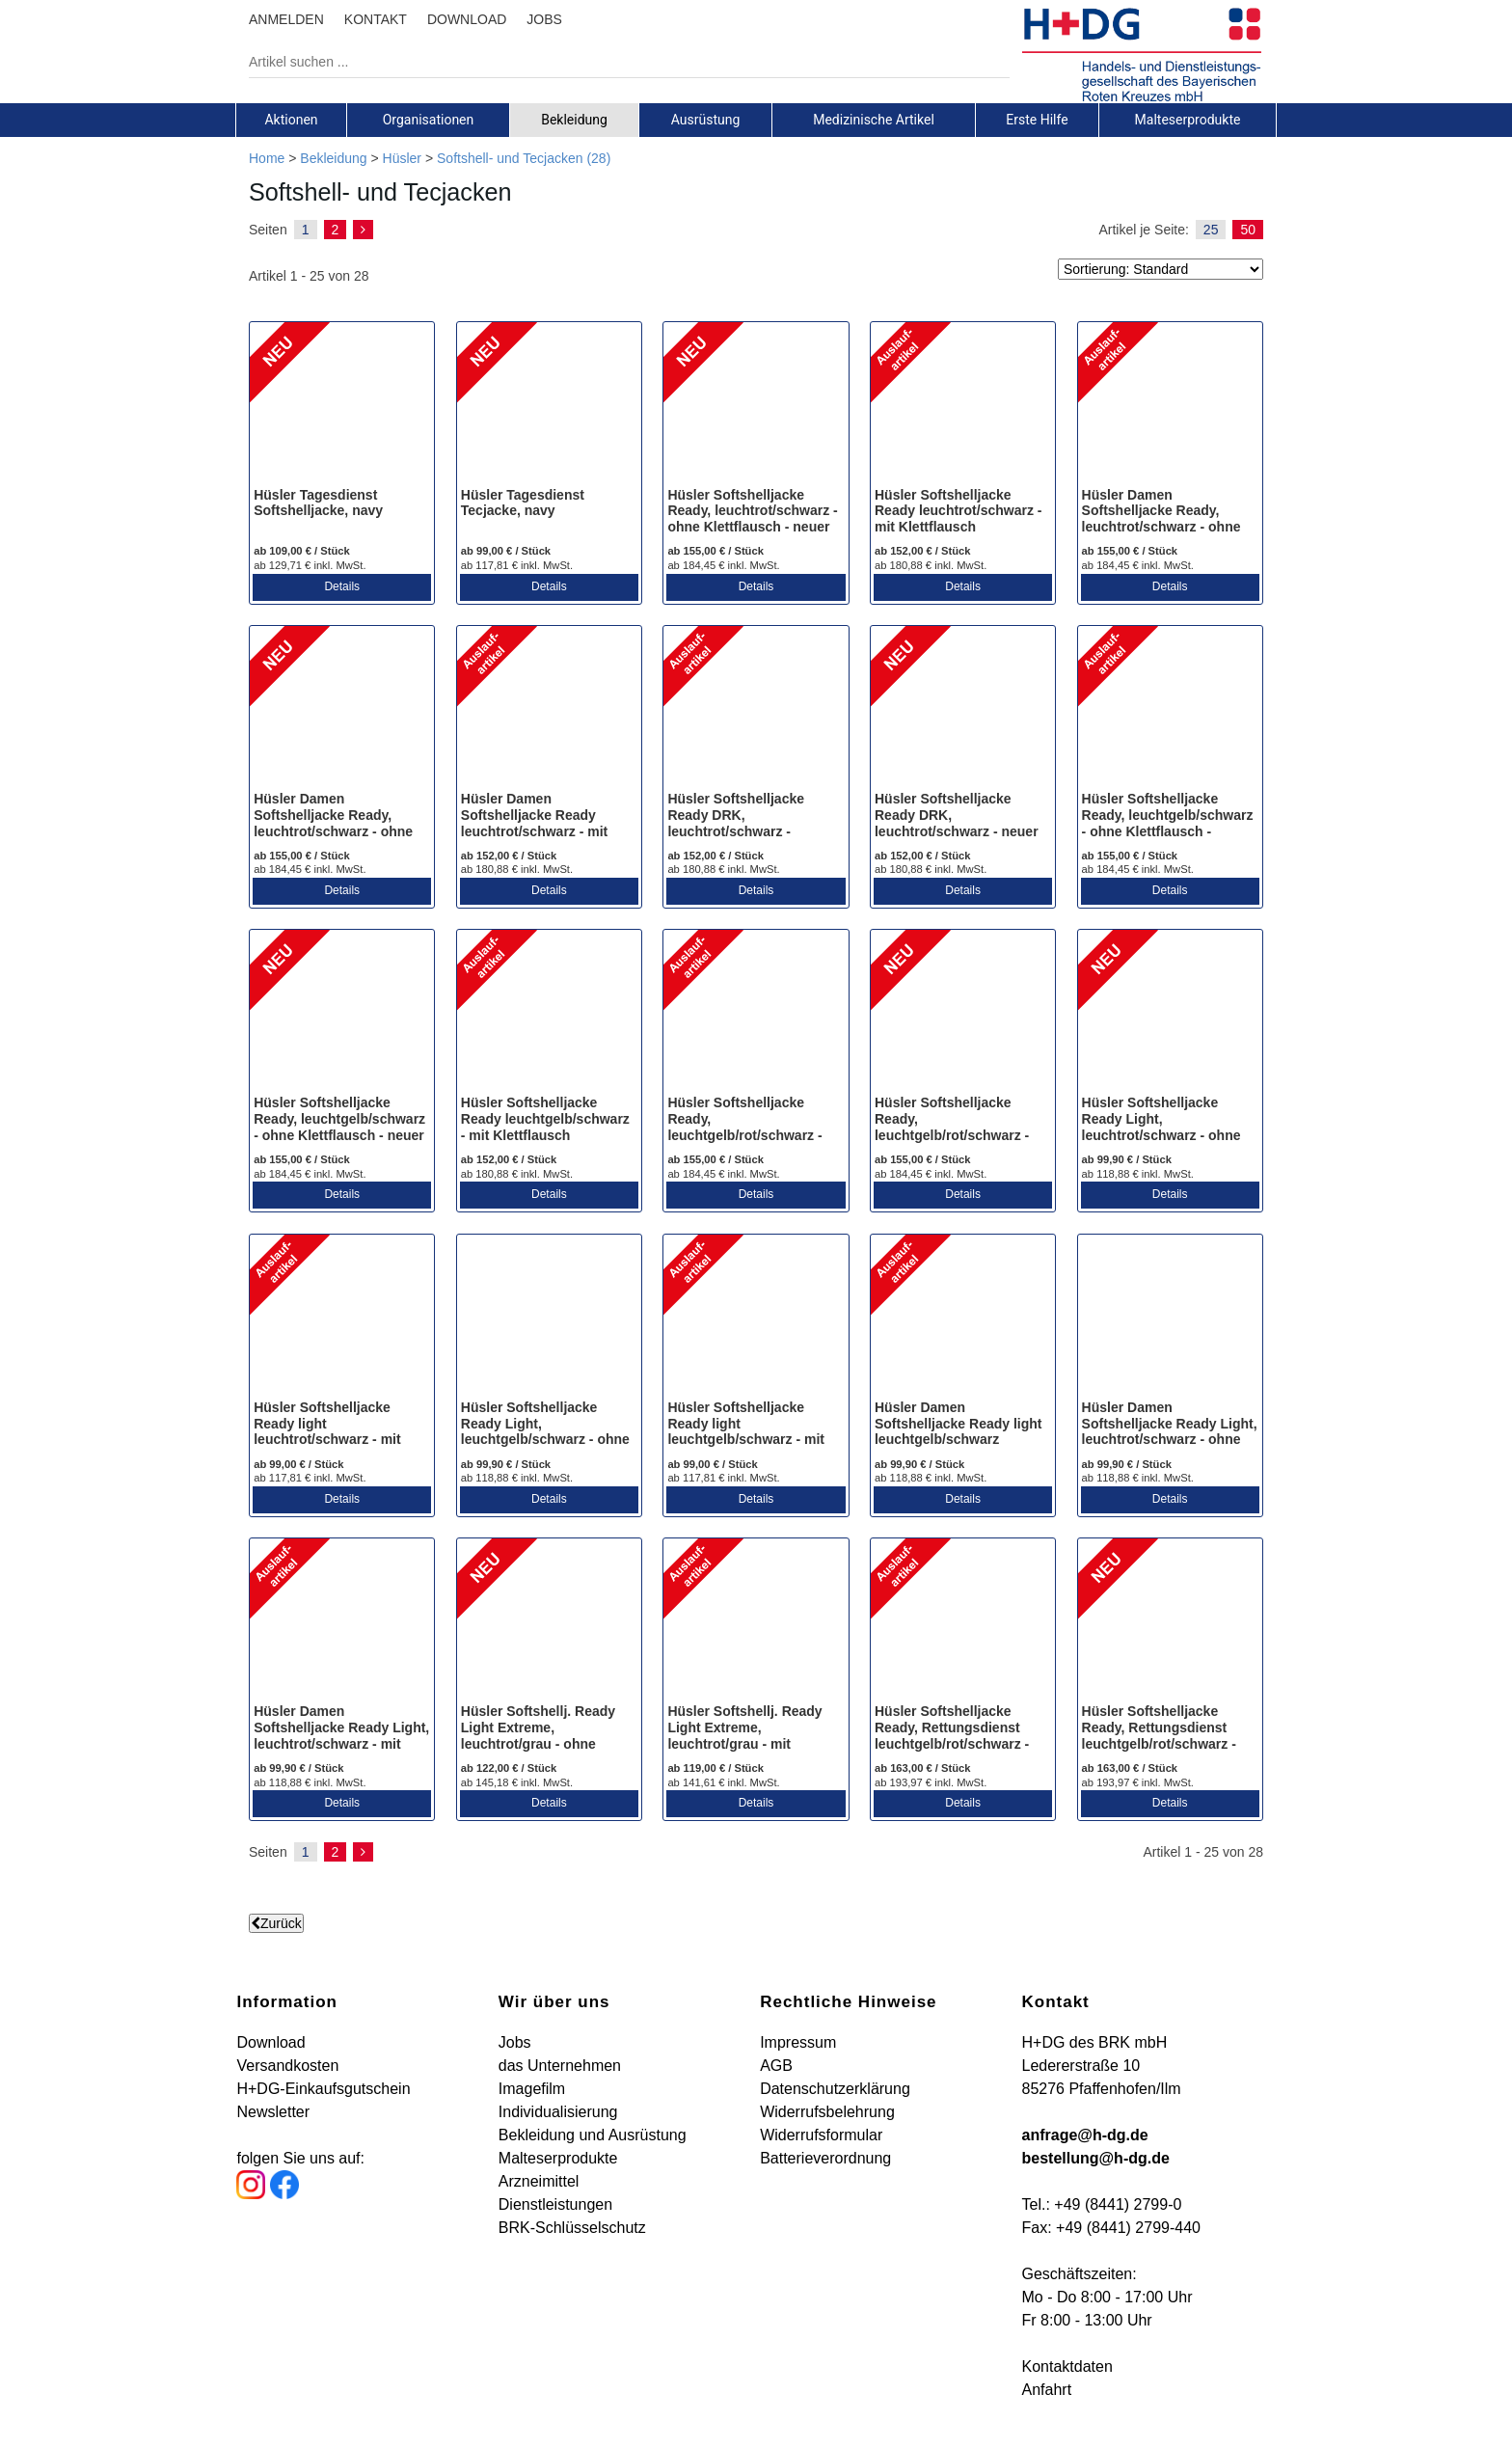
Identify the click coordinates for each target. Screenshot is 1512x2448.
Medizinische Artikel (873, 119)
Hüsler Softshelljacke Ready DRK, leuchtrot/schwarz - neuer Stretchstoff (957, 823)
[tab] (291, 119)
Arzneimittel (539, 2181)
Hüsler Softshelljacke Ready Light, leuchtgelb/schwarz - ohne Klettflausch (545, 1431)
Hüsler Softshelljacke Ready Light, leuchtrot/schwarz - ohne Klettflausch (1161, 1126)
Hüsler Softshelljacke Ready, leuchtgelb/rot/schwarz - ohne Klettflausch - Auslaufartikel (744, 1135)
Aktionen (290, 119)
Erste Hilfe (1036, 119)
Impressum (798, 2042)
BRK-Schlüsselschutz (572, 2227)
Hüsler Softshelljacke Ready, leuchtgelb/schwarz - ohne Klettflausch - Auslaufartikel (1168, 823)
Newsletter (273, 2112)
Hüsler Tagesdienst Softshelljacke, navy (318, 503)
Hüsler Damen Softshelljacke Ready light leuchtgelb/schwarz (958, 1424)
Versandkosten (287, 2065)
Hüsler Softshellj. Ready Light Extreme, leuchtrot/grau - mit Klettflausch (744, 1735)
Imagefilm (532, 2089)
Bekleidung (574, 119)
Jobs (515, 2042)
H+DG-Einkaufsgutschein (323, 2089)
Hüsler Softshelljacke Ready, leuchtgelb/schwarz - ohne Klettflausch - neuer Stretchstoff (339, 1126)
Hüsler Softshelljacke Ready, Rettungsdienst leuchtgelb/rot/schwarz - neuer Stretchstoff (1159, 1735)
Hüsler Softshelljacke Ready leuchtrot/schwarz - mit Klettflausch (958, 511)
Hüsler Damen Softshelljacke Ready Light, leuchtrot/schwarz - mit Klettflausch (341, 1735)
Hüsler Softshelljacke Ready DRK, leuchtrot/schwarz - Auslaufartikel (735, 823)
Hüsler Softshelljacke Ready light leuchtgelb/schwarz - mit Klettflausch (745, 1431)
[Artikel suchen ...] (615, 61)
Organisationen (428, 119)
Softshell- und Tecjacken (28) (523, 158)
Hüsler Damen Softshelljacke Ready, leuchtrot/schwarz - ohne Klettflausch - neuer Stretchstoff (333, 831)
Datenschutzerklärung (835, 2089)
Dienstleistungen (555, 2204)
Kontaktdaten (1067, 2366)
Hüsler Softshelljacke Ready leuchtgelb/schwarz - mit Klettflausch (545, 1119)
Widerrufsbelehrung (827, 2112)
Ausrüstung (706, 119)
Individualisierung (558, 2112)
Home (266, 158)
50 (1248, 229)
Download (270, 2042)
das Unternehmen (560, 2065)
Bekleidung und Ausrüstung (593, 2135)
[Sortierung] (1160, 269)
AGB (776, 2065)
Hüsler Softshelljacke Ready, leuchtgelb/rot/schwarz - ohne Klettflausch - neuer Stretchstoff (956, 1135)
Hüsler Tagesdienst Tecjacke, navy (522, 503)
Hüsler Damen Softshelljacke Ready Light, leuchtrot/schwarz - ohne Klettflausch (1169, 1431)
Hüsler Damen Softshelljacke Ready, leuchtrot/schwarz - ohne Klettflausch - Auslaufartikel (1161, 527)
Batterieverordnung (825, 2158)
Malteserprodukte (1188, 119)
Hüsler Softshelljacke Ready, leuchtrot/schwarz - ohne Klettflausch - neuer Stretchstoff (752, 519)
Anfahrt (1047, 2389)
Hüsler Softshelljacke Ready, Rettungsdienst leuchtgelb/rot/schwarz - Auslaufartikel (952, 1735)
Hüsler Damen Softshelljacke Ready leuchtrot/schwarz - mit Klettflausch (534, 823)
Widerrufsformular (821, 2135)
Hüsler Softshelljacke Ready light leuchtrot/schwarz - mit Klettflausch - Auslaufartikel (327, 1440)
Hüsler (402, 158)
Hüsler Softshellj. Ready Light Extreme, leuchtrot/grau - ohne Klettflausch (538, 1735)
